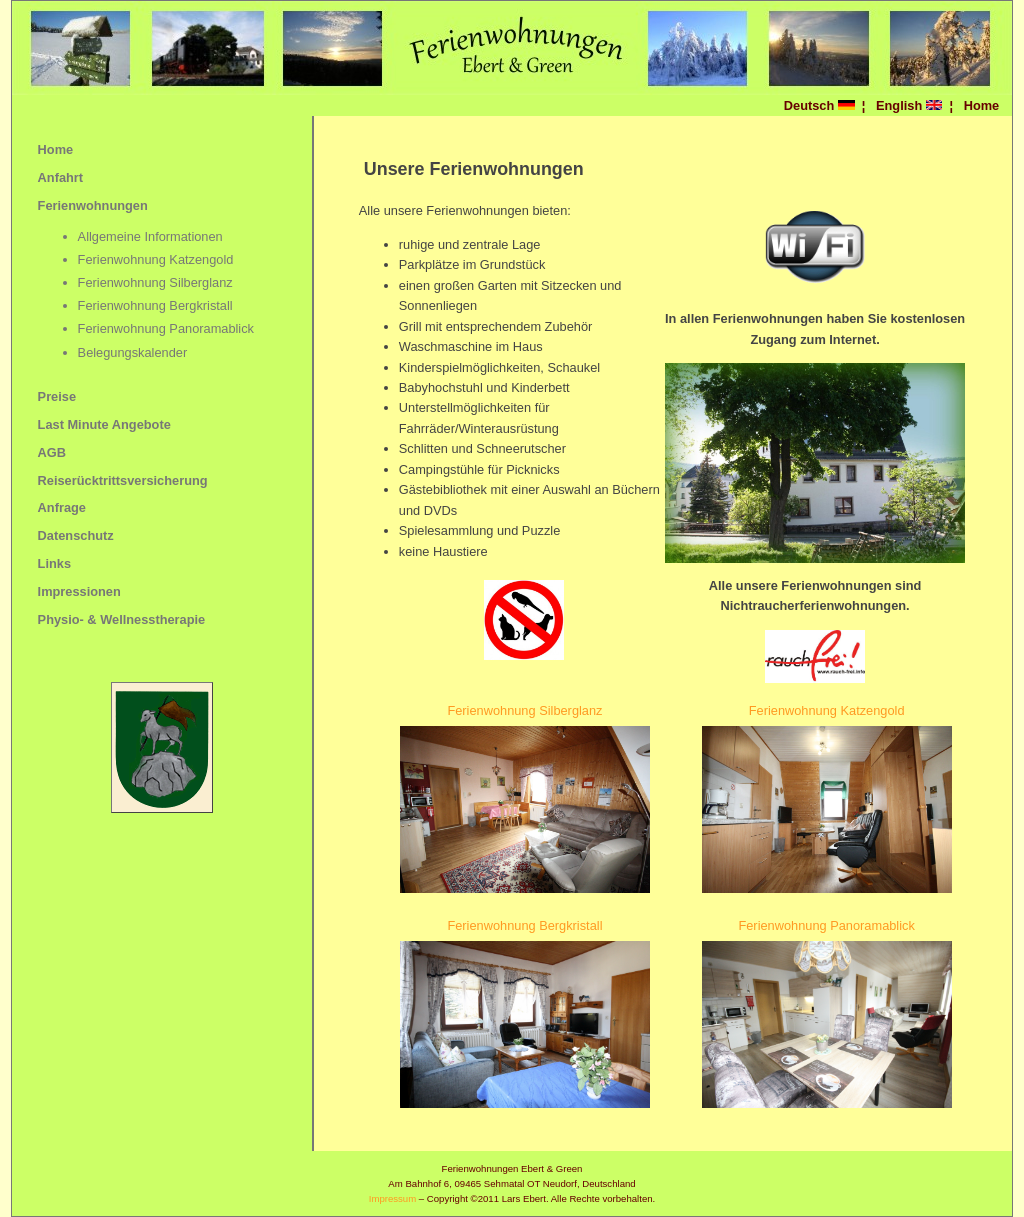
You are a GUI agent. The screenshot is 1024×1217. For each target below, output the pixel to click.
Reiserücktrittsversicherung (123, 480)
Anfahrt (61, 177)
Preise (57, 396)
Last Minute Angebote (104, 424)
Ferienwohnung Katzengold (156, 259)
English (909, 105)
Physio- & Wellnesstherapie (122, 619)
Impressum (392, 1198)
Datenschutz (76, 535)
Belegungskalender (133, 352)
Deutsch (819, 105)
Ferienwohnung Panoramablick (166, 328)
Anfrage (62, 507)
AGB (52, 452)
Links (54, 563)
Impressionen (79, 591)
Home (982, 105)
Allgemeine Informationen (150, 236)
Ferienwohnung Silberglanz (155, 282)
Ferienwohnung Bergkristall (155, 305)
